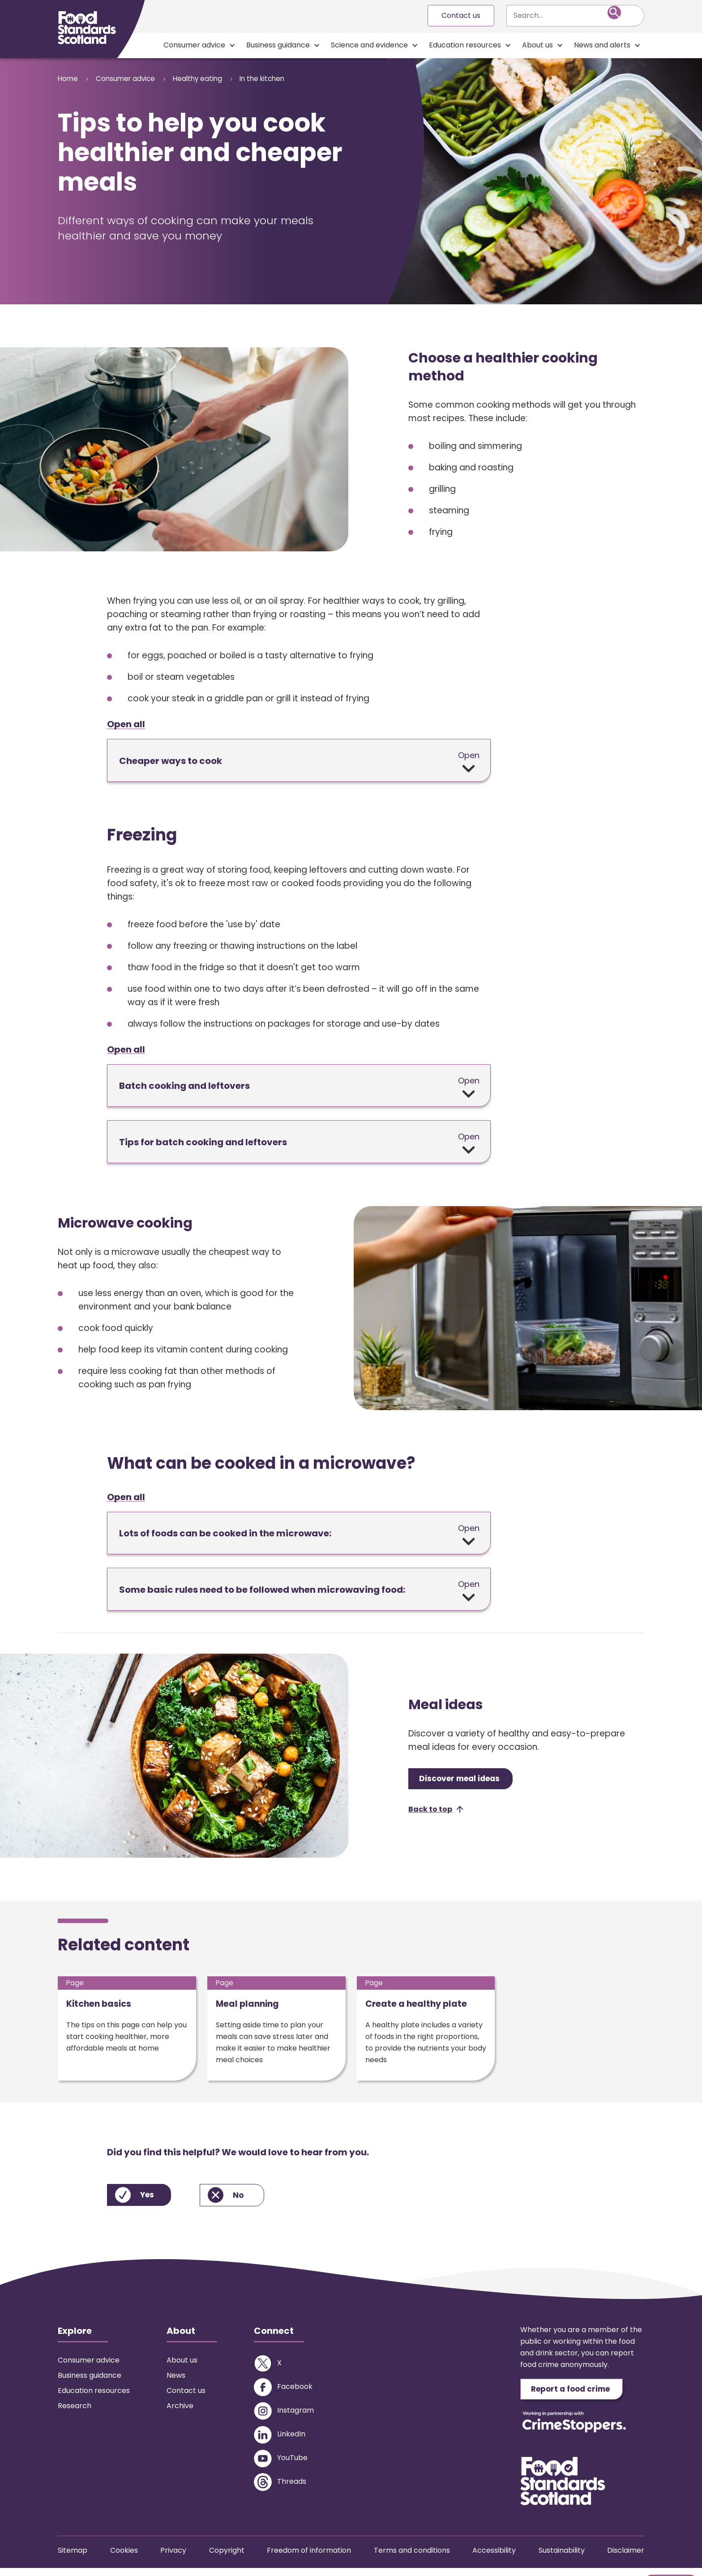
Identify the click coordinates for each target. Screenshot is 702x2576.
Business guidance (278, 45)
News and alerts (602, 45)
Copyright (226, 2558)
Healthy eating (213, 78)
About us (537, 45)
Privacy (173, 2558)
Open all (126, 724)
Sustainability (562, 2558)
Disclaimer (625, 2558)
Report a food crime (576, 2396)
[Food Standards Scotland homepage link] (87, 27)
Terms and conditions (412, 2558)
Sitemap (72, 2558)
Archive (180, 2412)
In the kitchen (286, 78)
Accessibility (494, 2558)
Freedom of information (309, 2558)
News (176, 2382)
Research (74, 2412)
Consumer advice (194, 45)
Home (68, 78)
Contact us (460, 15)
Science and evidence (369, 45)
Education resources (465, 45)
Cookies (124, 2558)
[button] (435, 1812)
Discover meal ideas (465, 1781)
